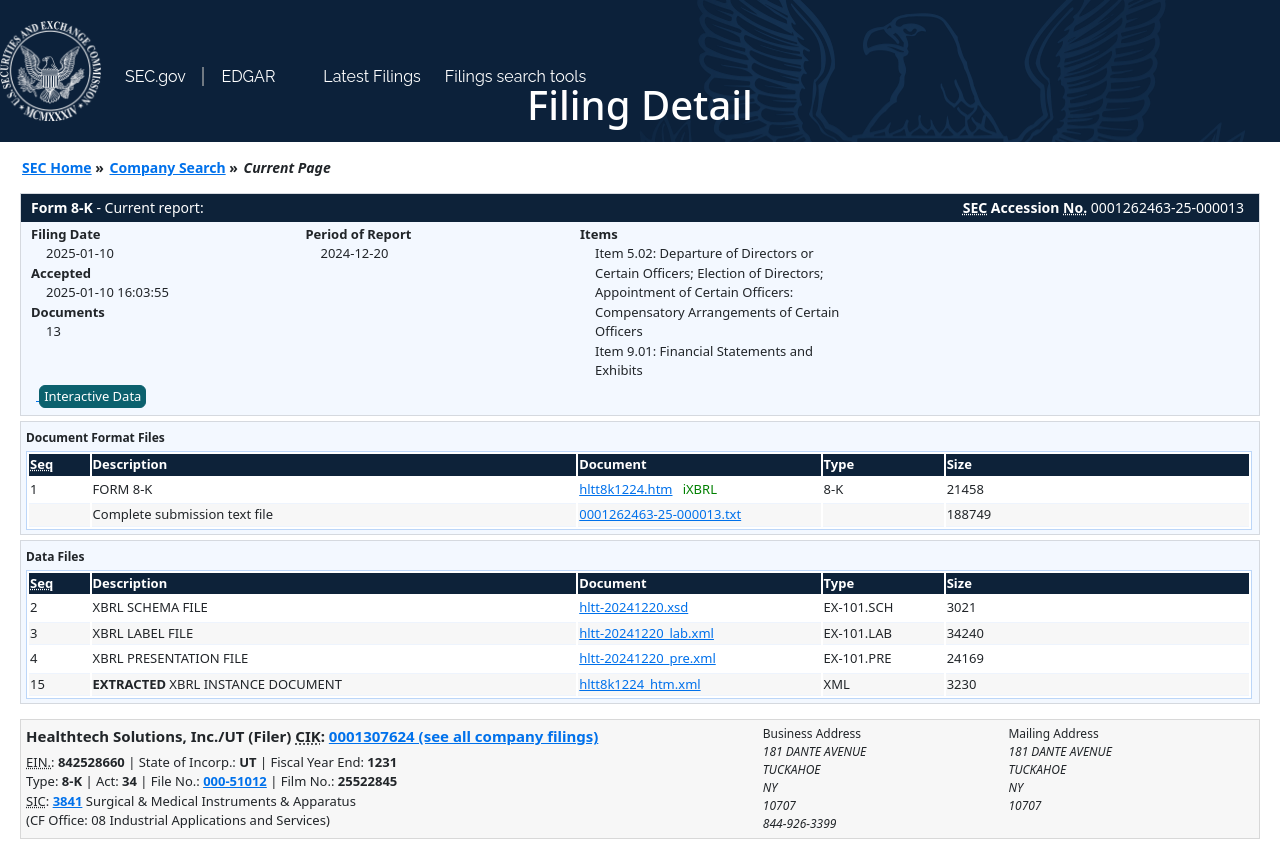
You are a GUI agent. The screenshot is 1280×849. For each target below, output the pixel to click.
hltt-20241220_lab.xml (646, 633)
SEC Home (57, 167)
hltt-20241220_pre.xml (647, 658)
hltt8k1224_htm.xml (639, 684)
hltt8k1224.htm (625, 489)
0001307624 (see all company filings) (463, 736)
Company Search (168, 167)
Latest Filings (371, 76)
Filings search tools (516, 76)
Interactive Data (92, 396)
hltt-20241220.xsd (633, 607)
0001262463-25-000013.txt (660, 514)
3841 (68, 801)
